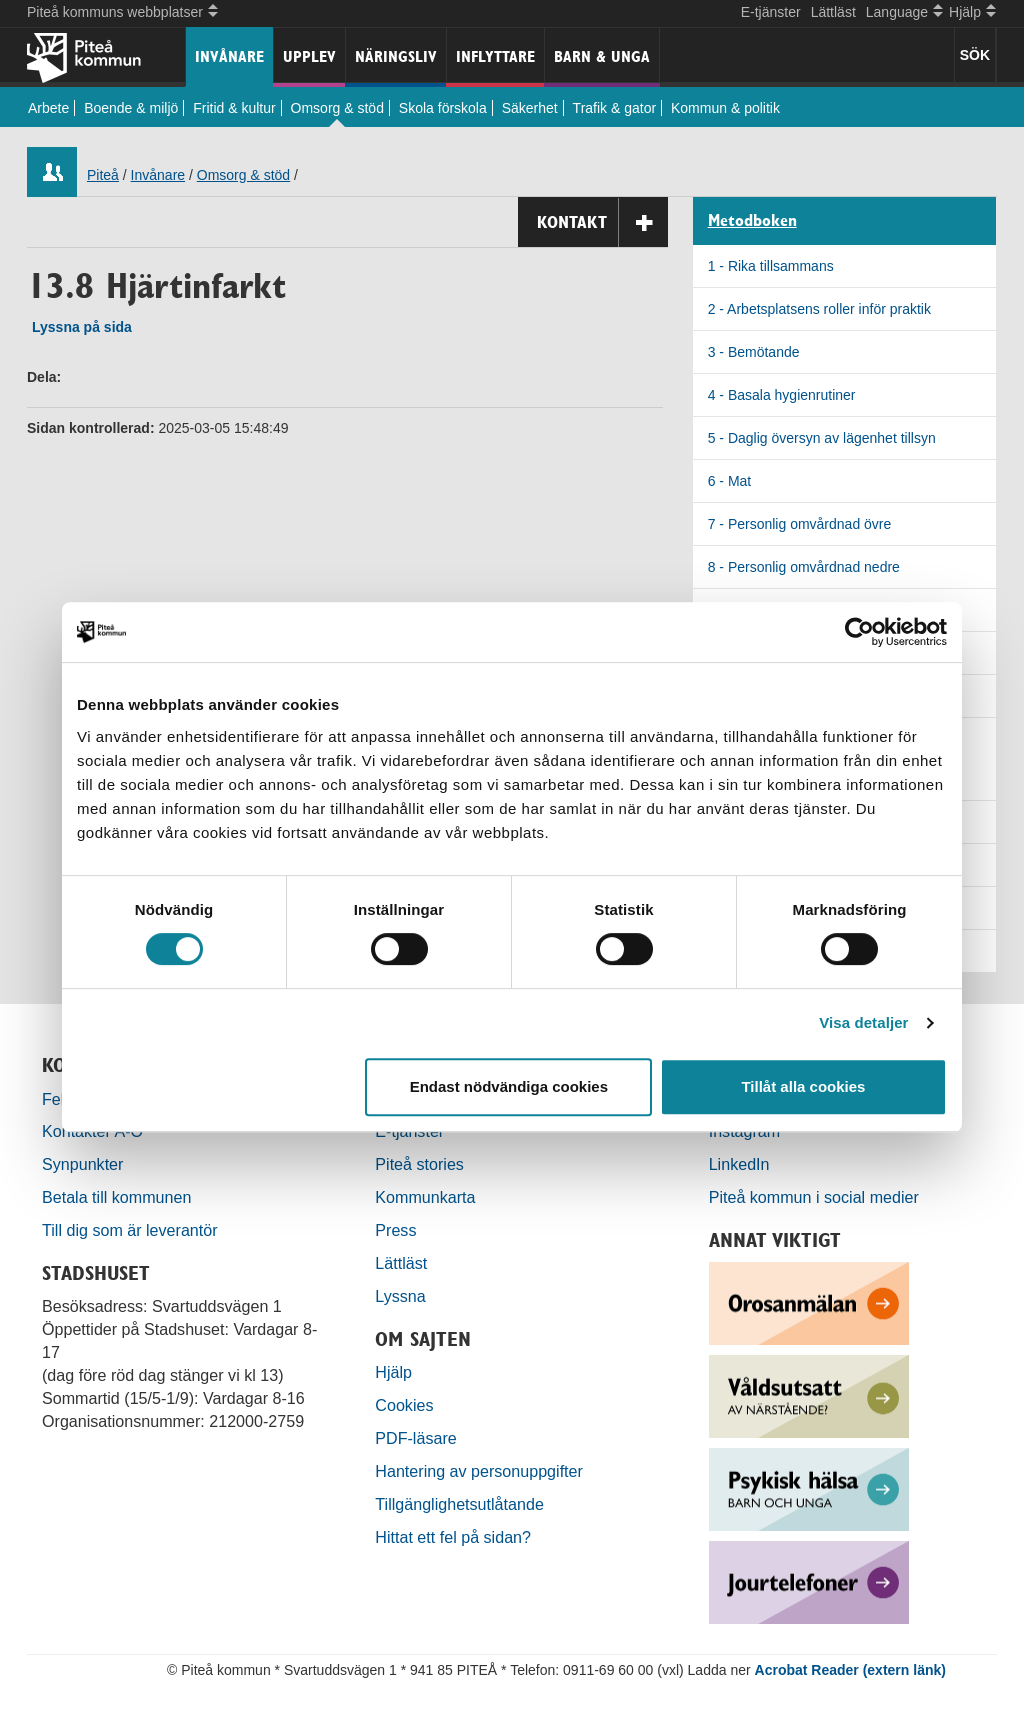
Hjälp (393, 1372)
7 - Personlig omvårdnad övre (800, 524)
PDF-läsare (415, 1438)
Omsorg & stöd (337, 108)
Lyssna (400, 1296)
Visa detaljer (863, 1022)
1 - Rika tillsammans (771, 266)
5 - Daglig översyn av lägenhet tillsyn (822, 438)
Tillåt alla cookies (803, 1086)
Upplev (309, 56)
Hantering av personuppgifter (479, 1471)
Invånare (229, 56)
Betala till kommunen (116, 1197)
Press (395, 1230)
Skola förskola (443, 108)
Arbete (48, 108)
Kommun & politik (725, 108)
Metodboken (752, 221)
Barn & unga (602, 56)
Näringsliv (396, 56)
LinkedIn (739, 1164)
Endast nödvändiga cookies (509, 1086)
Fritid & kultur (234, 108)
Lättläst (833, 12)
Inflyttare (495, 56)
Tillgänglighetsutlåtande (459, 1504)
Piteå (103, 175)
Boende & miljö (131, 108)
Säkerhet (530, 108)
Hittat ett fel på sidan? (453, 1537)
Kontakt (602, 222)
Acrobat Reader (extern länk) (850, 1670)
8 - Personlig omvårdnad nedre (804, 567)
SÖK (975, 55)
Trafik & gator (615, 108)
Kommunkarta (425, 1197)
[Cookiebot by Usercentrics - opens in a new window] (859, 632)
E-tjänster (771, 12)
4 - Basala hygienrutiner (782, 395)
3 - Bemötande (754, 352)
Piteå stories (419, 1164)
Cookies (404, 1405)
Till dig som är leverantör (132, 1230)
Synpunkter (82, 1164)
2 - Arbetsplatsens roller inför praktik (819, 309)
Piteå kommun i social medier (814, 1197)
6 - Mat (730, 481)
